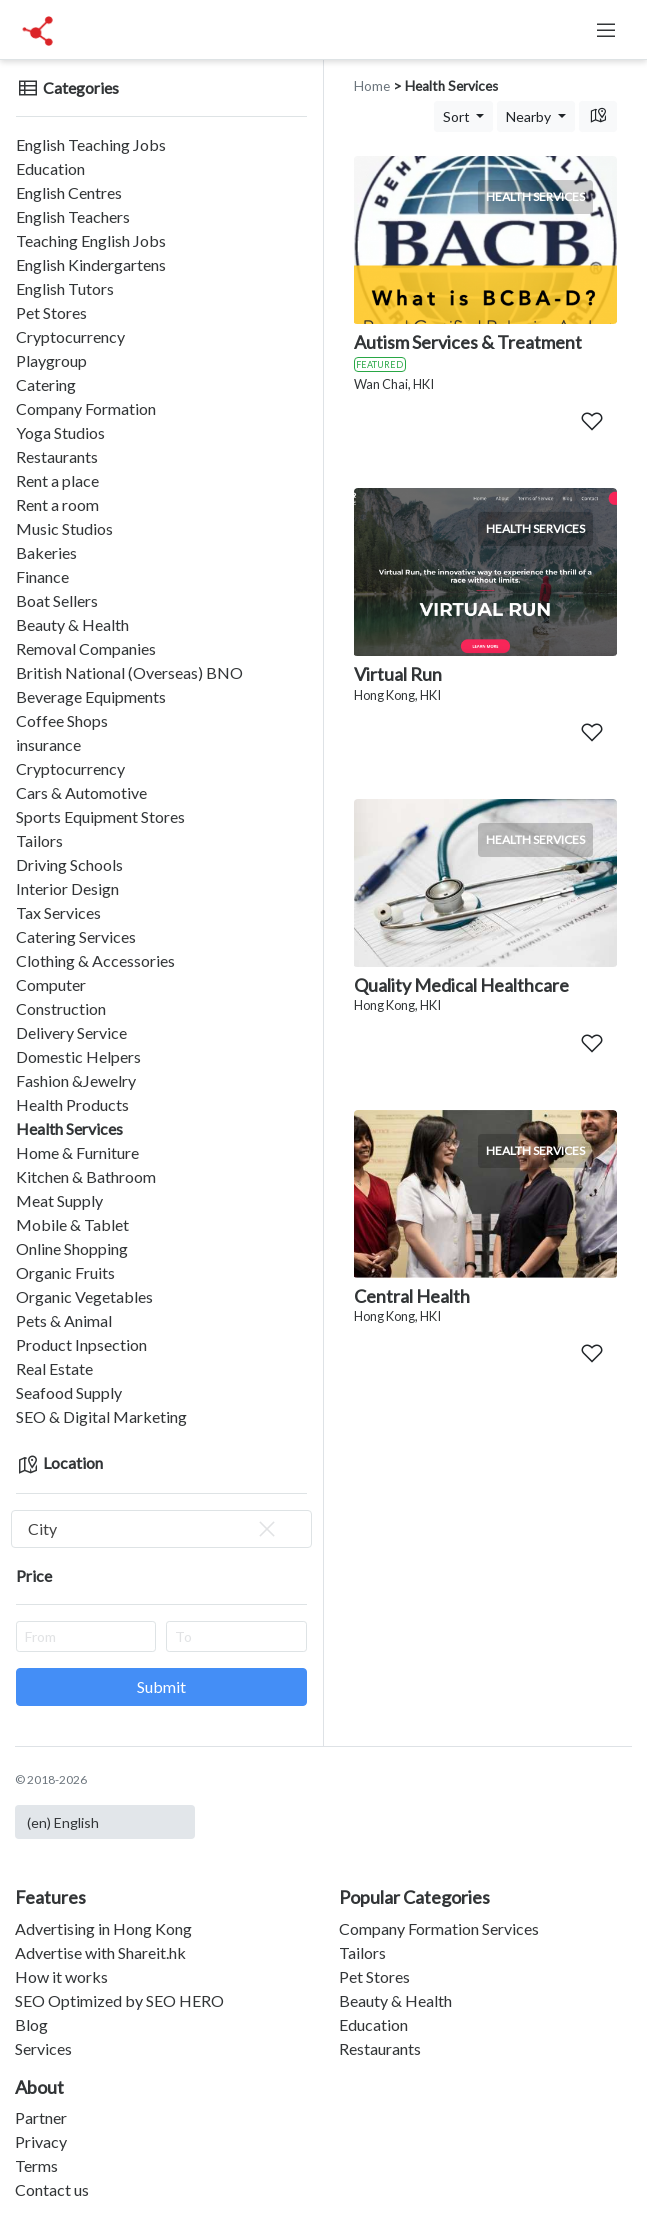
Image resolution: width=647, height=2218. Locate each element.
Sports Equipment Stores (100, 816)
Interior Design (67, 888)
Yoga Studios (60, 432)
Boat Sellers (57, 600)
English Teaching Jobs (91, 144)
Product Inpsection (81, 1344)
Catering (46, 384)
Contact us (52, 2189)
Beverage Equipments (91, 696)
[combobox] (161, 1529)
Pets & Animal (64, 1320)
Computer (51, 984)
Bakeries (46, 552)
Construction (61, 1008)
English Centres (69, 192)
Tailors (39, 840)
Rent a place (57, 480)
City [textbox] (153, 1529)
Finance (42, 576)
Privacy (41, 2141)
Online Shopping (72, 1248)
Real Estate (54, 1368)
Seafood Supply (69, 1392)
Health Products (72, 1104)
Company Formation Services (439, 1928)
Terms (36, 2165)
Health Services (69, 1128)
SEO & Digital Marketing (101, 1416)
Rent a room (57, 504)
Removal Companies (86, 648)
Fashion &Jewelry (76, 1080)
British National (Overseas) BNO (129, 672)
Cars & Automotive (81, 792)
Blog (31, 2024)
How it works (61, 1976)
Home (372, 86)
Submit (161, 1686)
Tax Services (58, 912)
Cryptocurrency (70, 336)
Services (43, 2048)
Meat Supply (59, 1200)
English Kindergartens (91, 264)
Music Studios (64, 528)
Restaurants (57, 456)
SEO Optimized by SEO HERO (119, 2000)
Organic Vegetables (84, 1296)
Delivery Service (71, 1032)
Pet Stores (51, 312)
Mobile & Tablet (72, 1224)
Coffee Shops (62, 720)
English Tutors (65, 288)
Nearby (530, 116)
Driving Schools (69, 864)
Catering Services (76, 936)
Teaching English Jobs (91, 240)
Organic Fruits (65, 1272)
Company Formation (86, 408)
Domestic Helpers (78, 1056)
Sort (458, 116)
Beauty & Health (72, 624)
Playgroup (51, 360)
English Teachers (73, 216)
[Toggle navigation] (606, 30)
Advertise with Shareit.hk (100, 1952)
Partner (41, 2117)
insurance (48, 744)
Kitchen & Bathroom (86, 1176)
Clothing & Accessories (95, 960)
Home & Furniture (77, 1152)
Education (50, 168)
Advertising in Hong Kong (103, 1928)
